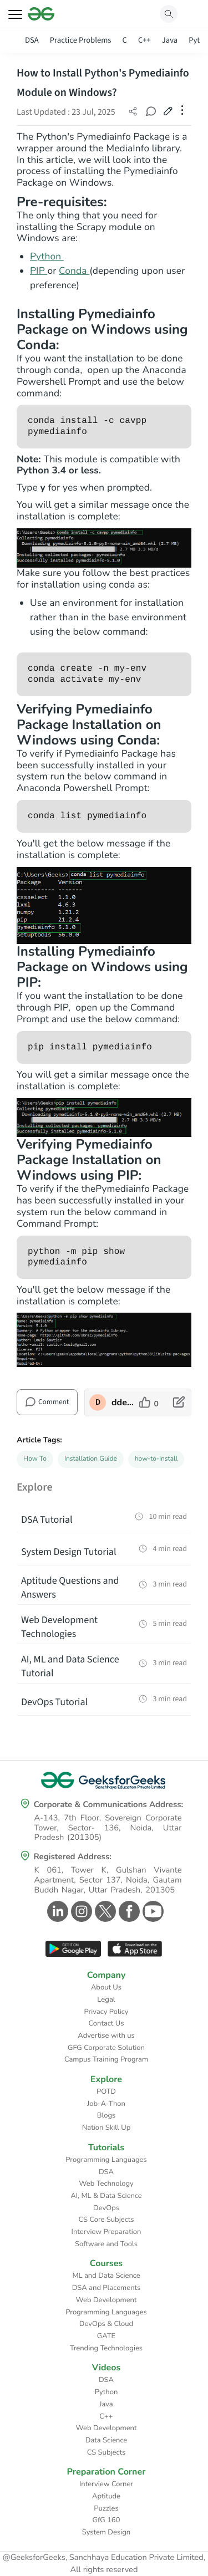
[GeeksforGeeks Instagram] (80, 1911)
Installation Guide (90, 1459)
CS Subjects (106, 2452)
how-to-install (156, 1459)
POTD (106, 2091)
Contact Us (106, 2023)
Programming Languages (106, 2160)
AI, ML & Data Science (106, 2196)
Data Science (106, 2440)
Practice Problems (80, 40)
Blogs (106, 2115)
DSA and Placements (106, 2288)
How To (35, 1459)
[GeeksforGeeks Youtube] (152, 1911)
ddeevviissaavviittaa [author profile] (122, 1402)
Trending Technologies (106, 2348)
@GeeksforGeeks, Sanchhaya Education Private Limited (103, 2557)
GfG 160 (106, 2520)
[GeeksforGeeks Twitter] (104, 1911)
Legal (106, 1999)
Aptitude (106, 2496)
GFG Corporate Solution (106, 2048)
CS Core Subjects (106, 2220)
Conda (74, 271)
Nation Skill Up (106, 2128)
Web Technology (106, 2184)
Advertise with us (106, 2036)
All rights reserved (104, 2569)
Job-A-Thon (106, 2104)
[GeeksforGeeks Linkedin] (56, 1911)
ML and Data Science (106, 2276)
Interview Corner (106, 2484)
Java (169, 40)
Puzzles (106, 2508)
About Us (106, 1987)
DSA (32, 40)
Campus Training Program (106, 2059)
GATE (106, 2336)
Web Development (106, 2300)
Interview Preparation (106, 2232)
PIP (38, 271)
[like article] (149, 1402)
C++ (144, 40)
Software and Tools (106, 2244)
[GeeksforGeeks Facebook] (128, 1911)
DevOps (106, 2208)
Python (47, 256)
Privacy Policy (106, 2012)
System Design (106, 2532)
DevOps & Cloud (106, 2324)
